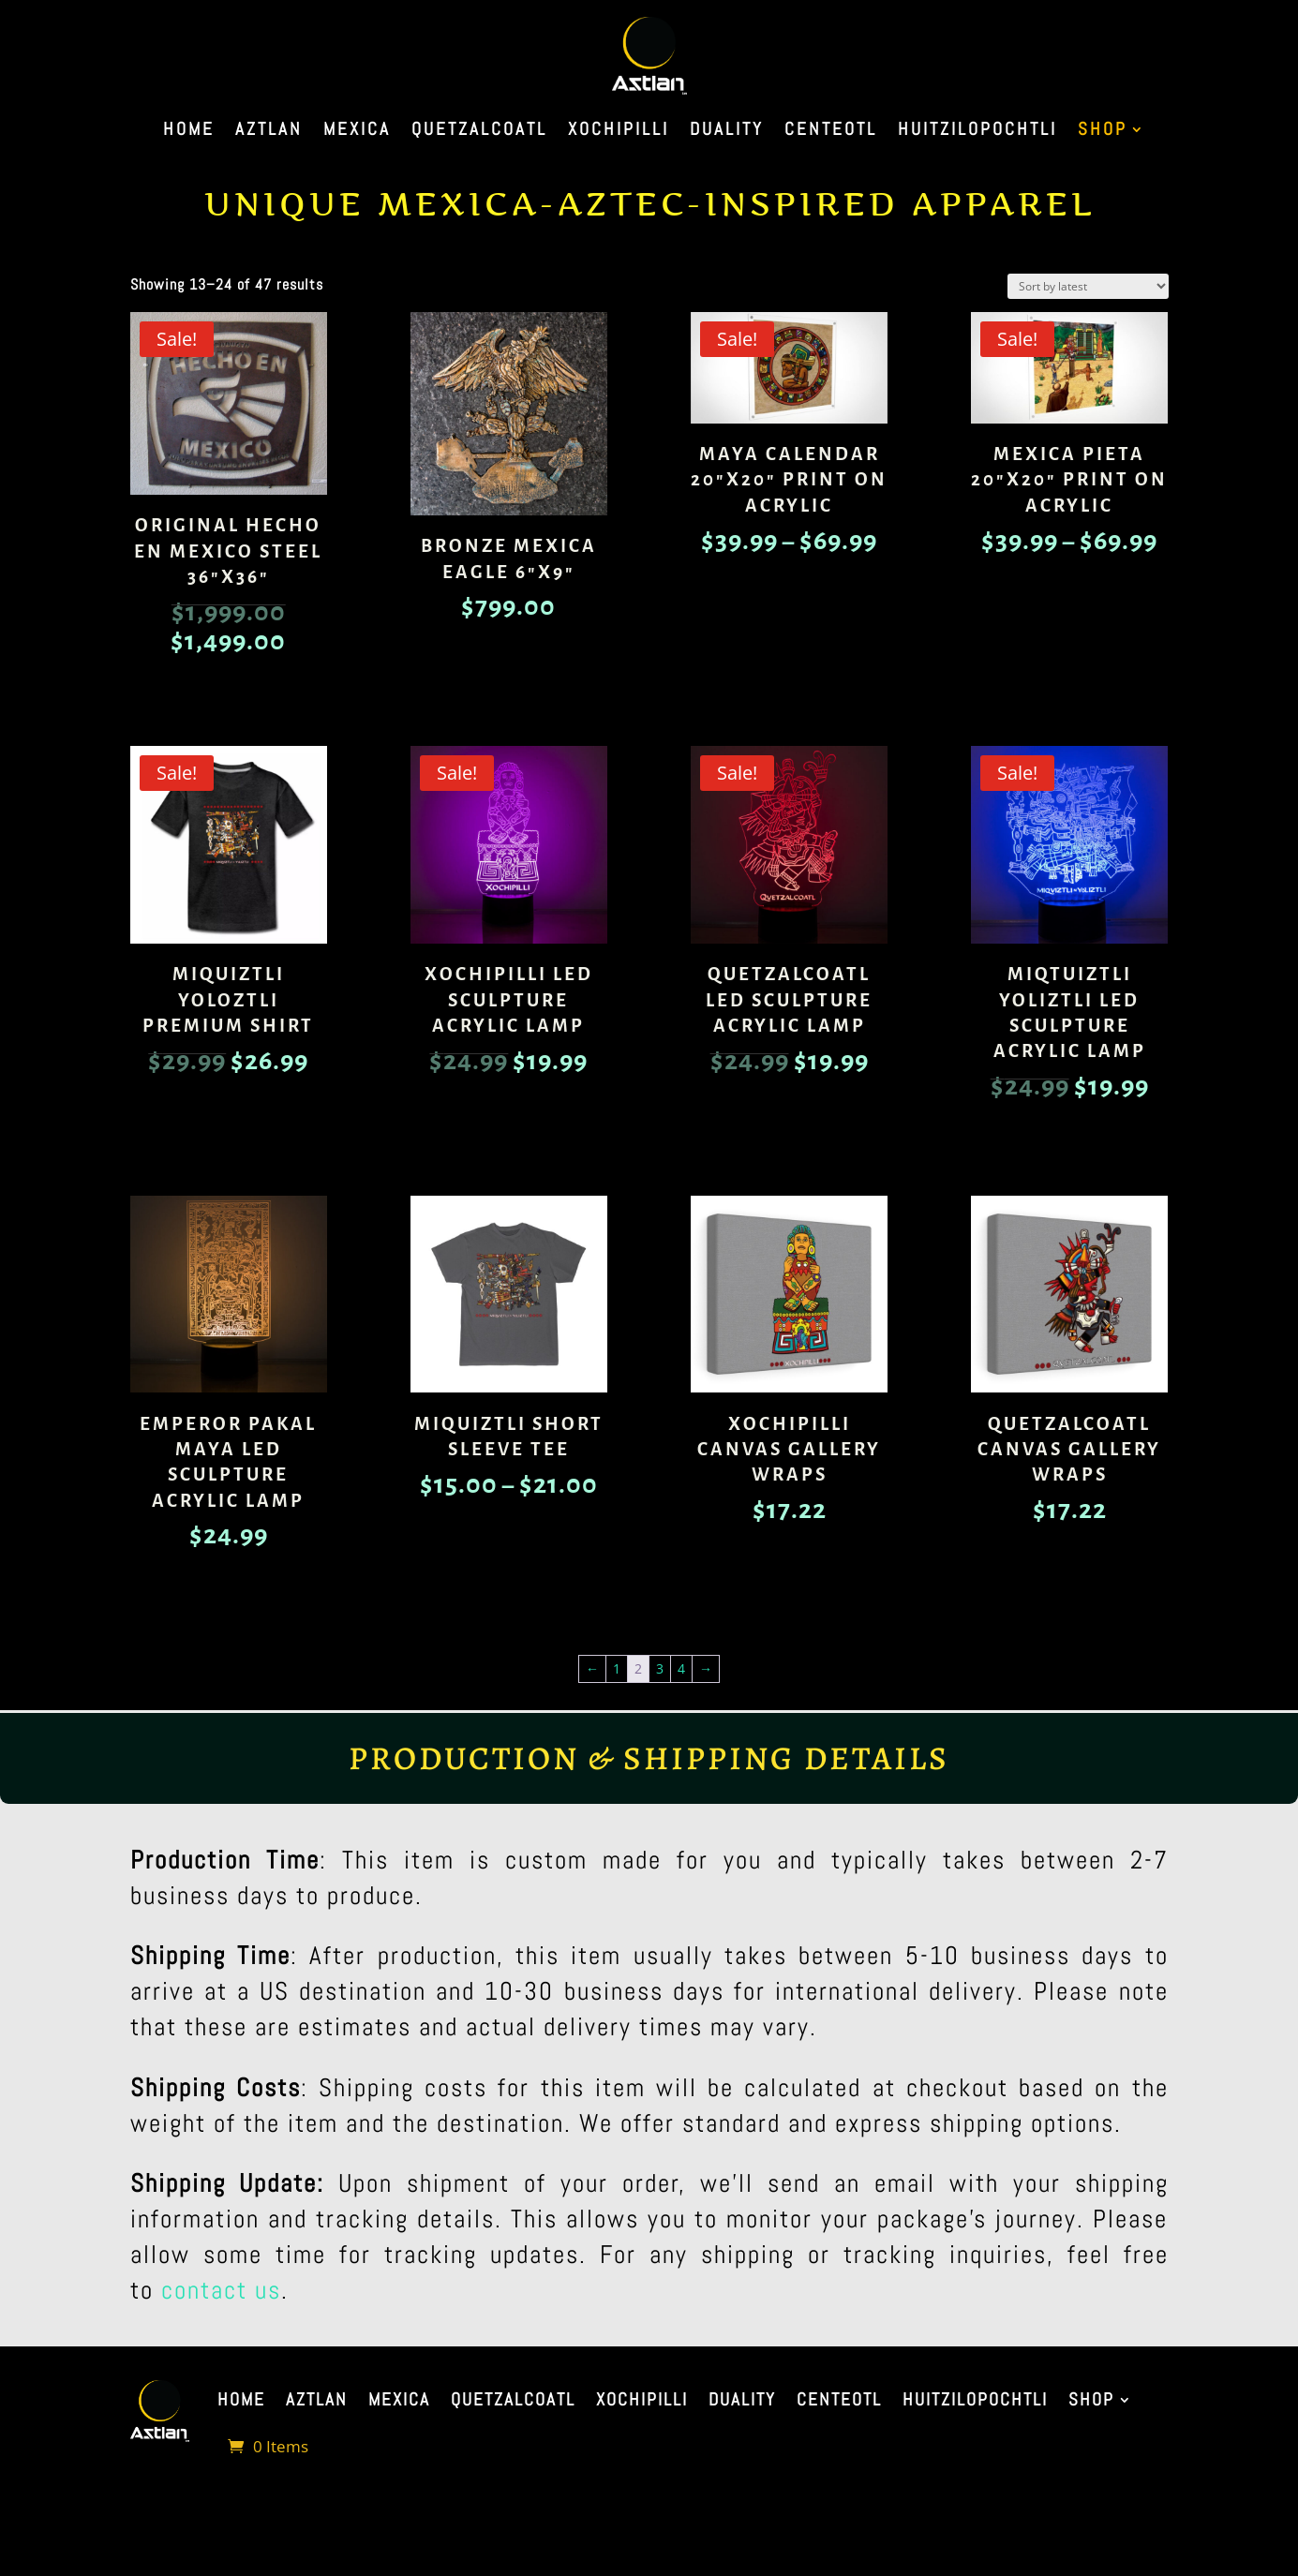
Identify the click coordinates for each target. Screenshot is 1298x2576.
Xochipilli (618, 132)
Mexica (357, 132)
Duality (727, 132)
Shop (1102, 132)
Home (189, 132)
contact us (221, 2290)
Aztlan (269, 132)
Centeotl (830, 132)
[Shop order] (1088, 286)
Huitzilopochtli (977, 132)
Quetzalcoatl (479, 132)
